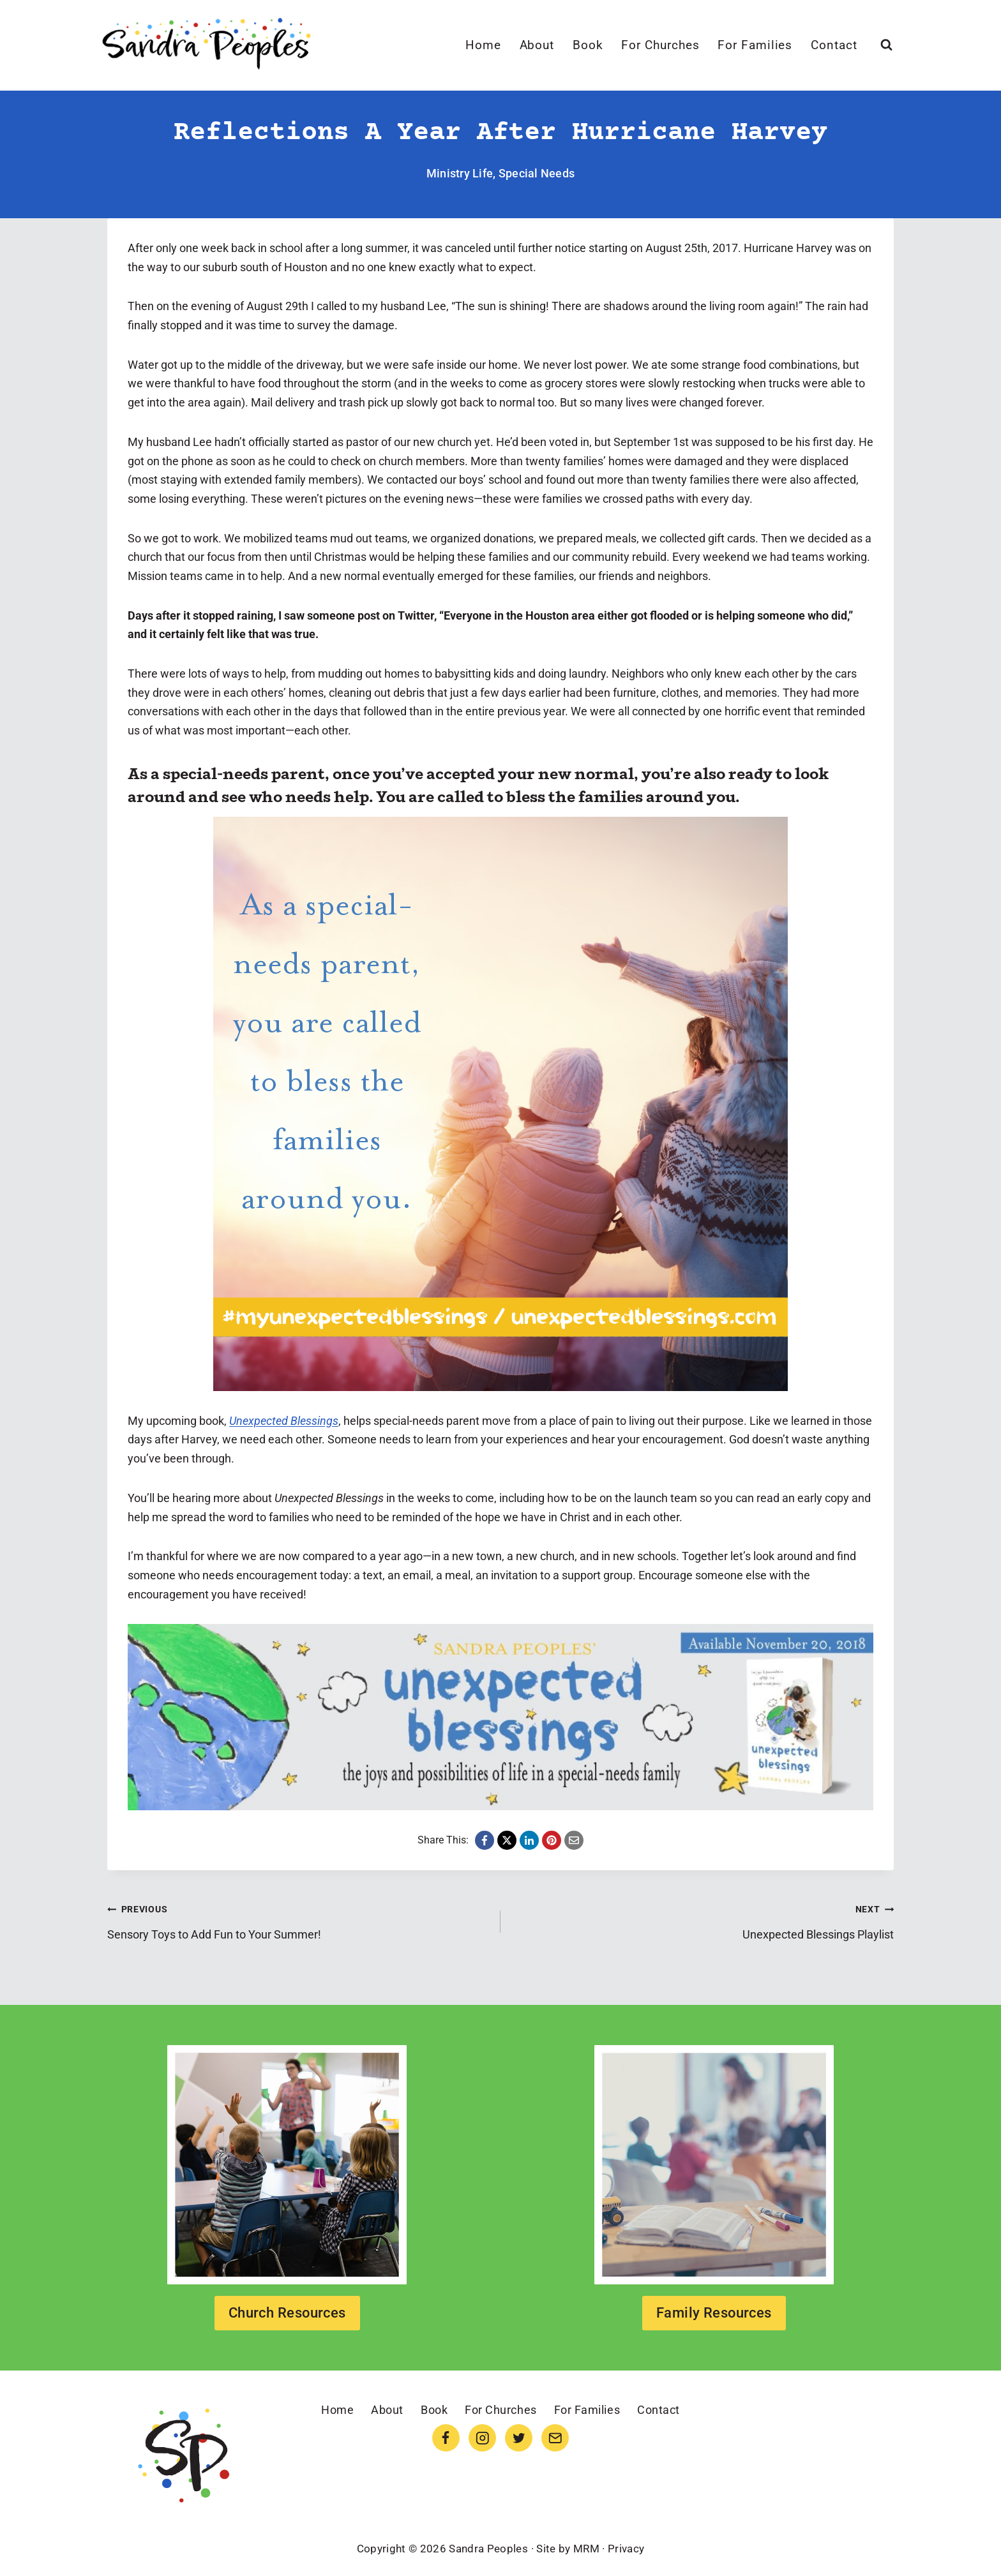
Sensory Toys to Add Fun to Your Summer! (298, 1920)
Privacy (626, 2548)
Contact (834, 45)
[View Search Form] (886, 45)
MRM (586, 2548)
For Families (755, 45)
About (537, 45)
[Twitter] (518, 2438)
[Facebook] (446, 2438)
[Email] (555, 2438)
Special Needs (537, 173)
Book (588, 45)
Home (483, 45)
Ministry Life (459, 173)
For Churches (660, 45)
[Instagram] (482, 2438)
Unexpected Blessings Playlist (703, 1920)
